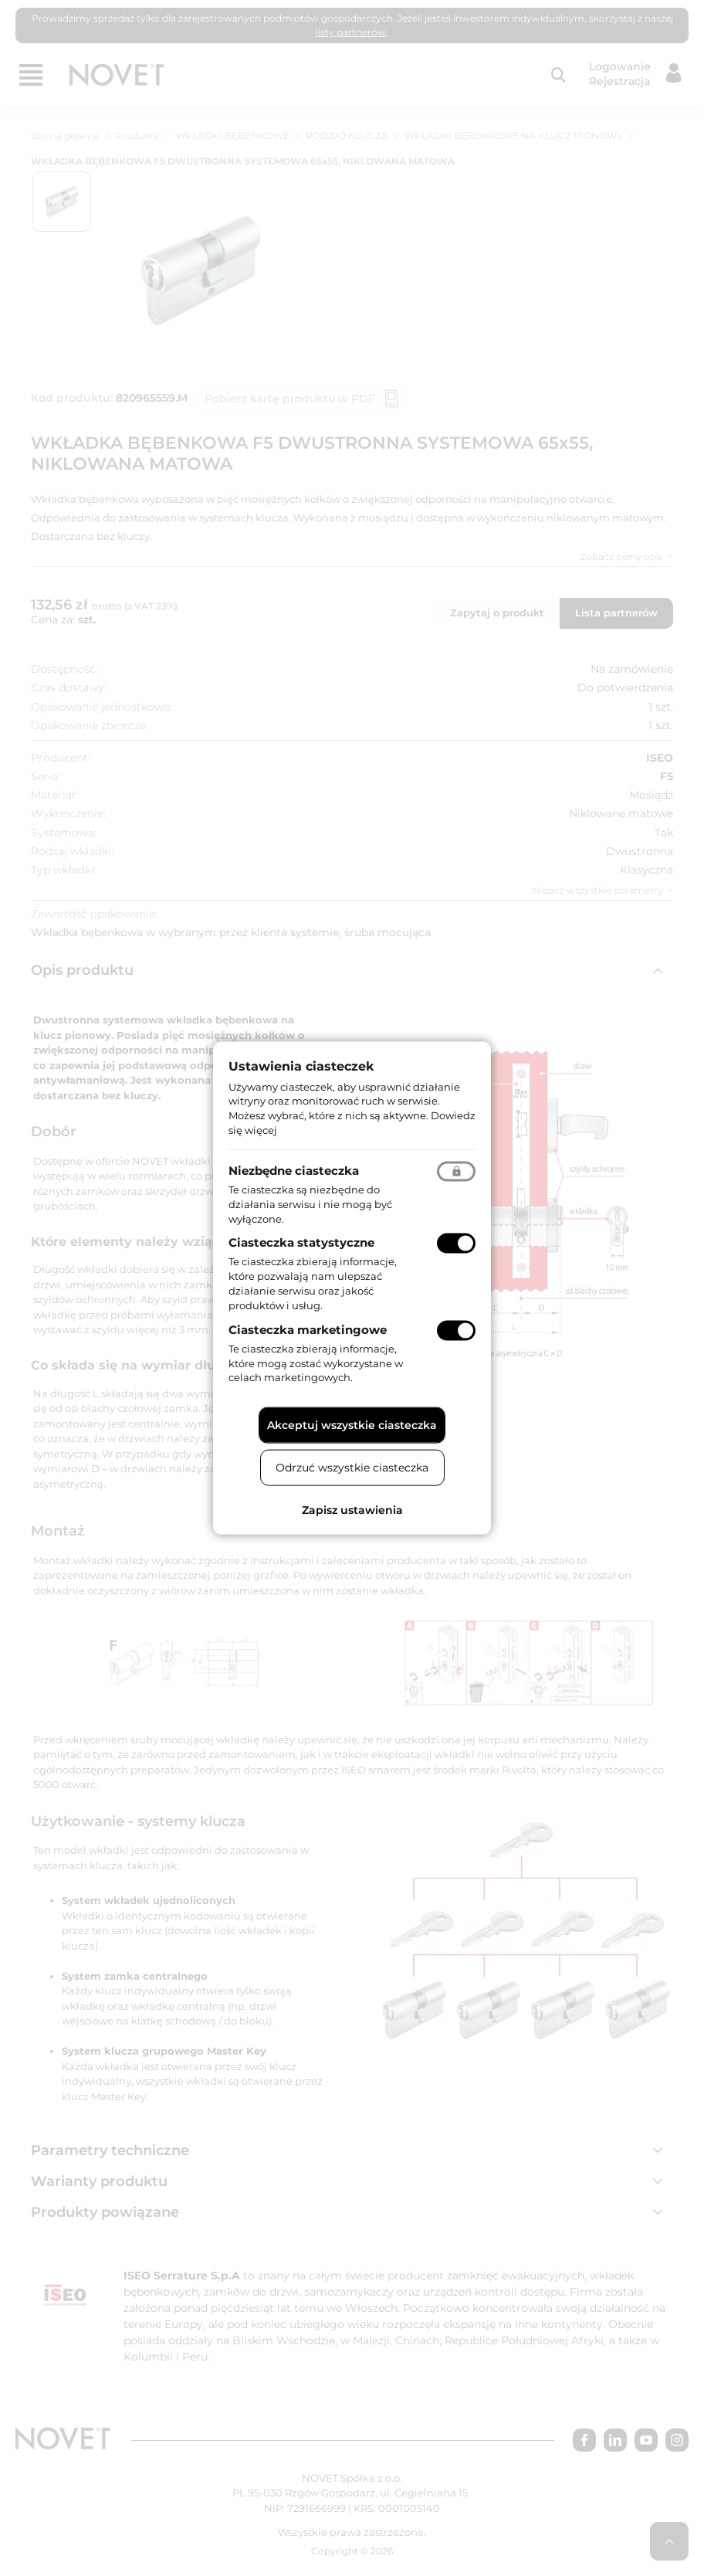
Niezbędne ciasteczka (293, 1169)
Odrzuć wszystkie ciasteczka (352, 1468)
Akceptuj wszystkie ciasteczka (352, 1425)
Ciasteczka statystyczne (301, 1242)
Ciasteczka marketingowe (307, 1329)
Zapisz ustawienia (352, 1510)
